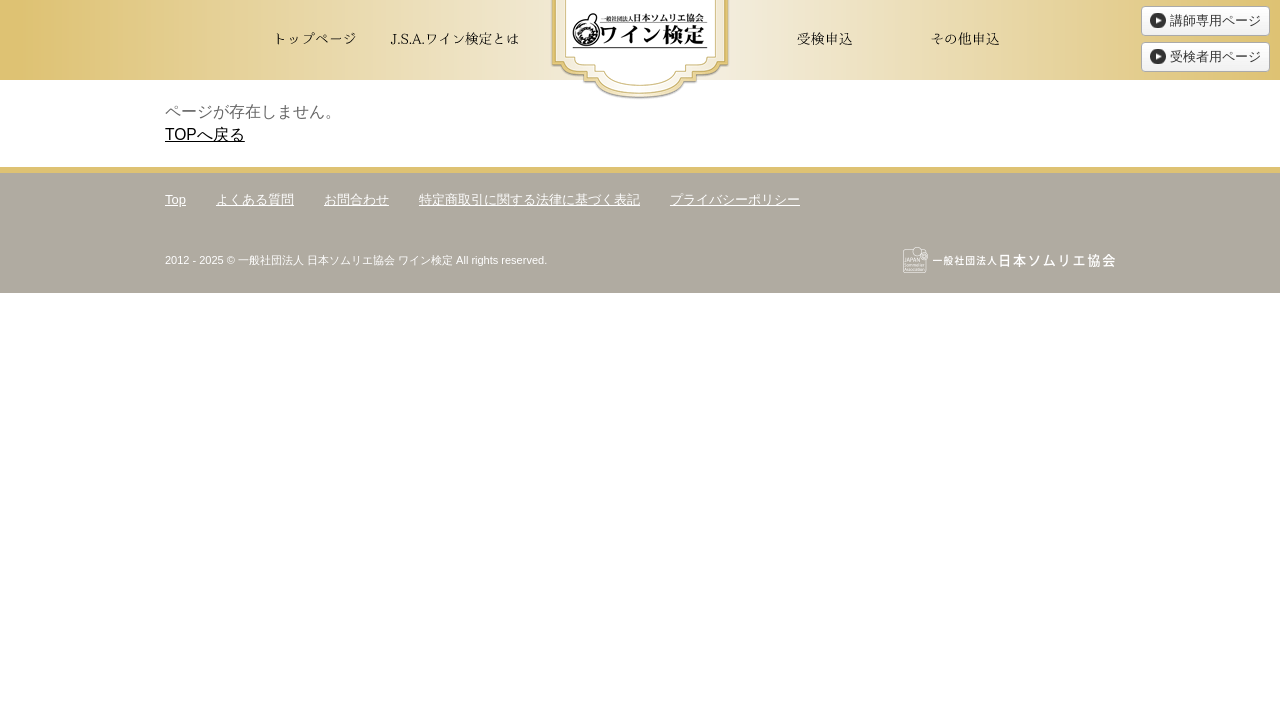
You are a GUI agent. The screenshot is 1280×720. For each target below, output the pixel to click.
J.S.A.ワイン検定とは (455, 40)
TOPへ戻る (205, 134)
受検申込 (825, 40)
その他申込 (965, 40)
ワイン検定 (640, 50)
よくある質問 (255, 199)
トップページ (315, 40)
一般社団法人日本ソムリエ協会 (1009, 260)
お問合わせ (356, 199)
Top (175, 199)
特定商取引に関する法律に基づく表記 (529, 199)
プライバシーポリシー (735, 199)
